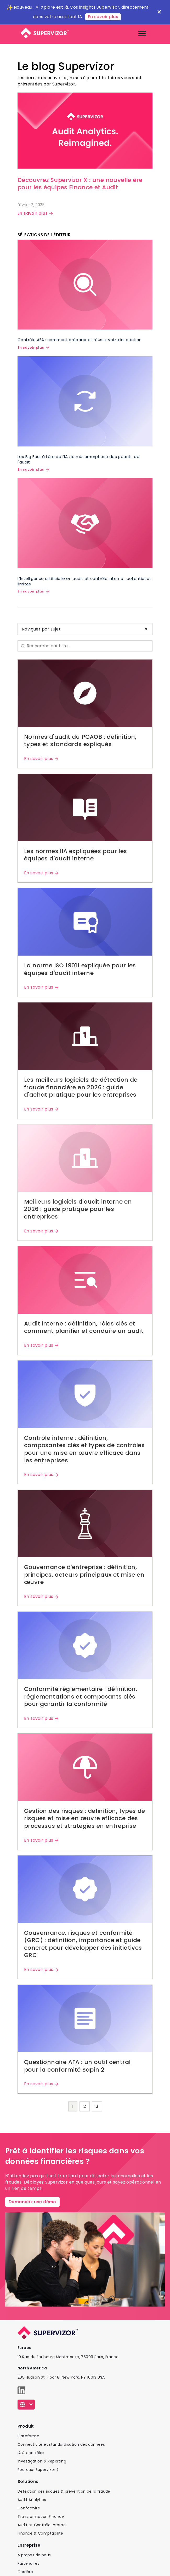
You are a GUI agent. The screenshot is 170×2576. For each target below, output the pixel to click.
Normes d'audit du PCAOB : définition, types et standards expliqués (80, 740)
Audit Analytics (32, 2499)
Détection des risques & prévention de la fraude (64, 2491)
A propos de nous (34, 2555)
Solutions (28, 2481)
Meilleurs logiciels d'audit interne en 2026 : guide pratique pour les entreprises (78, 1209)
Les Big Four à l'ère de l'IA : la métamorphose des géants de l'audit (78, 459)
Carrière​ (25, 2571)
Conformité (29, 2508)
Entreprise (29, 2545)
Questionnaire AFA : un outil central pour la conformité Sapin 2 (77, 2066)
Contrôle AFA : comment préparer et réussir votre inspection (80, 339)
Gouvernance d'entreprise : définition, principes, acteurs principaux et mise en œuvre (84, 1574)
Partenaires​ (28, 2563)
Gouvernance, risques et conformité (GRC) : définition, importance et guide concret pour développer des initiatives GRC (83, 1944)
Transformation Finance (41, 2516)
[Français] (26, 2405)
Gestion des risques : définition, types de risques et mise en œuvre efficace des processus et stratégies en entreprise (84, 1818)
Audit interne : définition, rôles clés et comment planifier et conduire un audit (83, 1327)
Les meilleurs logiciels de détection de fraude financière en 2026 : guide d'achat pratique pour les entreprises (81, 1087)
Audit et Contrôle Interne (42, 2525)
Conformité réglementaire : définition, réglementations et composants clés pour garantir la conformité (80, 1696)
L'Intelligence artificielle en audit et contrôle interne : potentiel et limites (84, 581)
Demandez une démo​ (32, 2202)
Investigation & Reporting (42, 2461)
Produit (26, 2426)
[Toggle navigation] (142, 33)
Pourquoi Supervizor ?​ (38, 2469)
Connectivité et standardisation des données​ (61, 2444)
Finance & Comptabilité (40, 2533)
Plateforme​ (28, 2436)
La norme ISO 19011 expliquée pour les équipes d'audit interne (80, 969)
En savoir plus (103, 17)
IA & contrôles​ (31, 2452)
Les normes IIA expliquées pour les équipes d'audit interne (75, 855)
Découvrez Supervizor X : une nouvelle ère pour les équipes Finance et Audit (80, 184)
